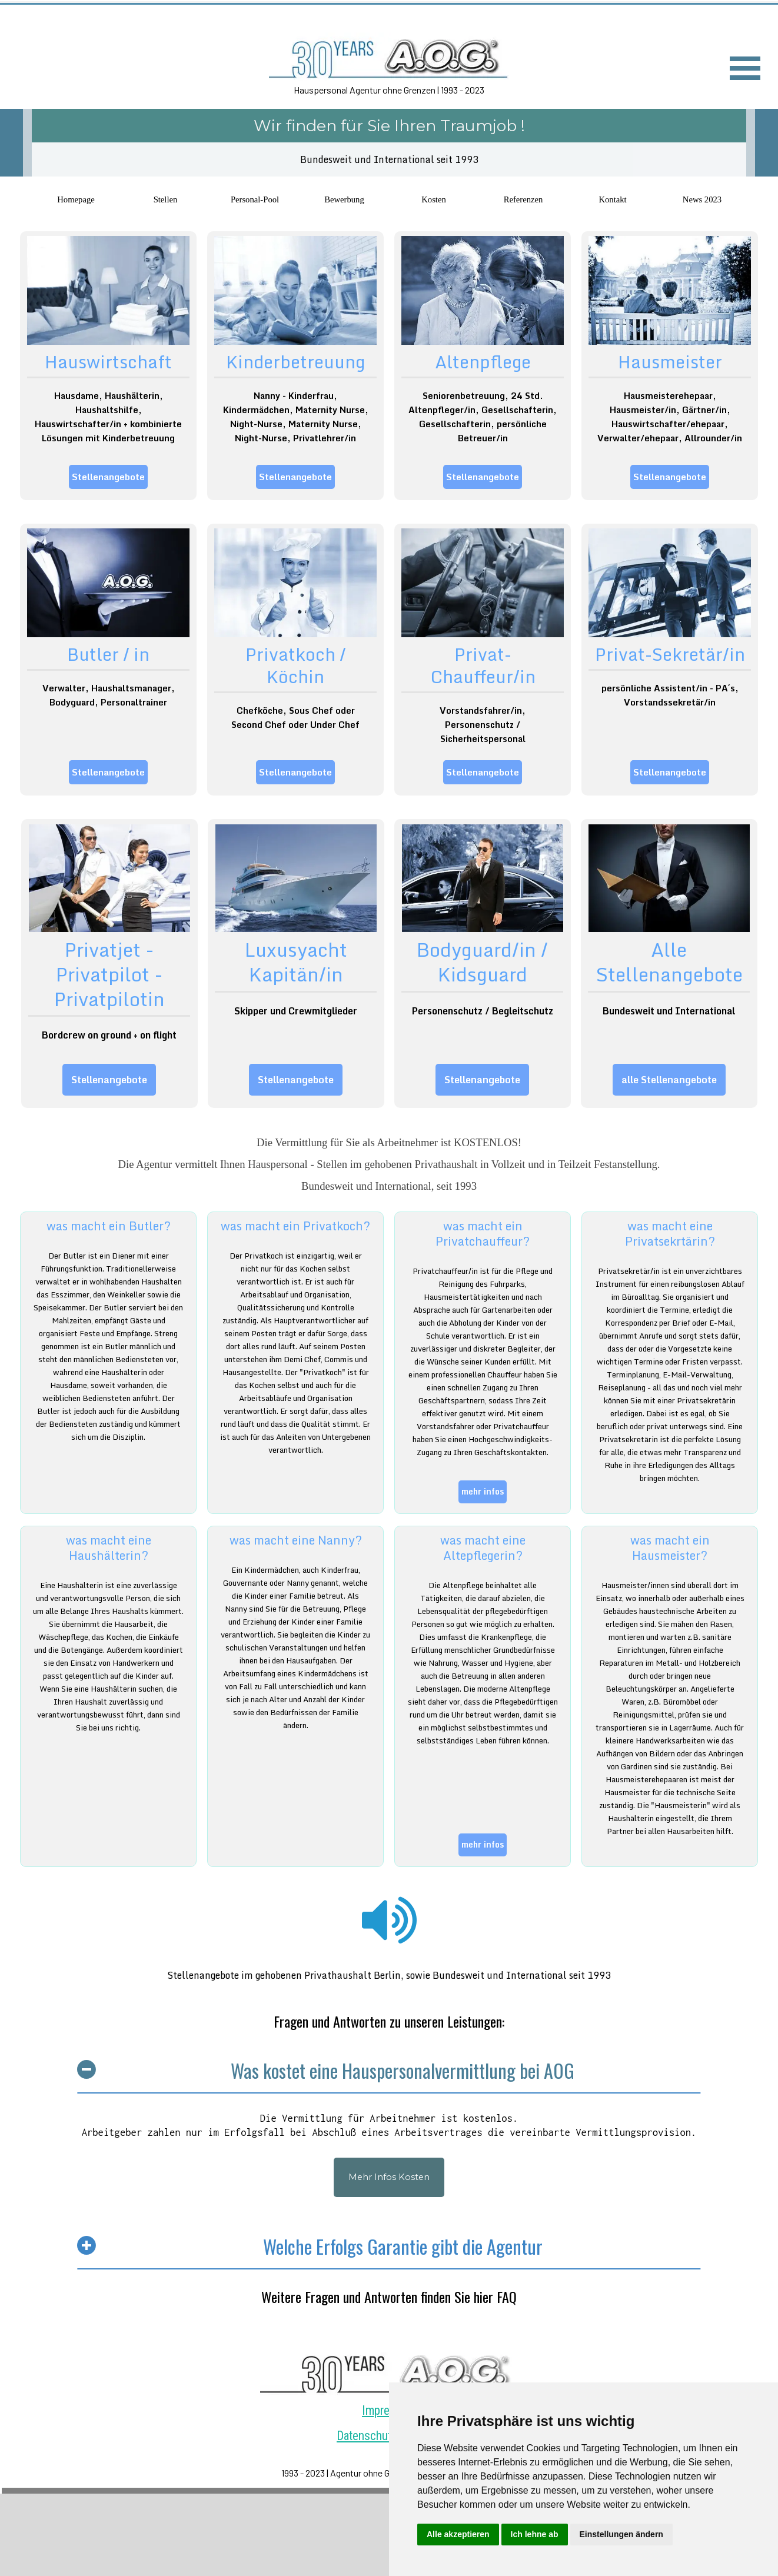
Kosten (433, 199)
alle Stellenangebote (669, 1079)
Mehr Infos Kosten (389, 2177)
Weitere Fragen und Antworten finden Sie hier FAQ (389, 2296)
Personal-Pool (255, 199)
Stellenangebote (108, 476)
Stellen (166, 199)
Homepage (75, 199)
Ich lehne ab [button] (534, 2534)
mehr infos (482, 1491)
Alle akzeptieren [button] (458, 2534)
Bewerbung (344, 199)
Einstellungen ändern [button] (621, 2534)
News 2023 (702, 199)
